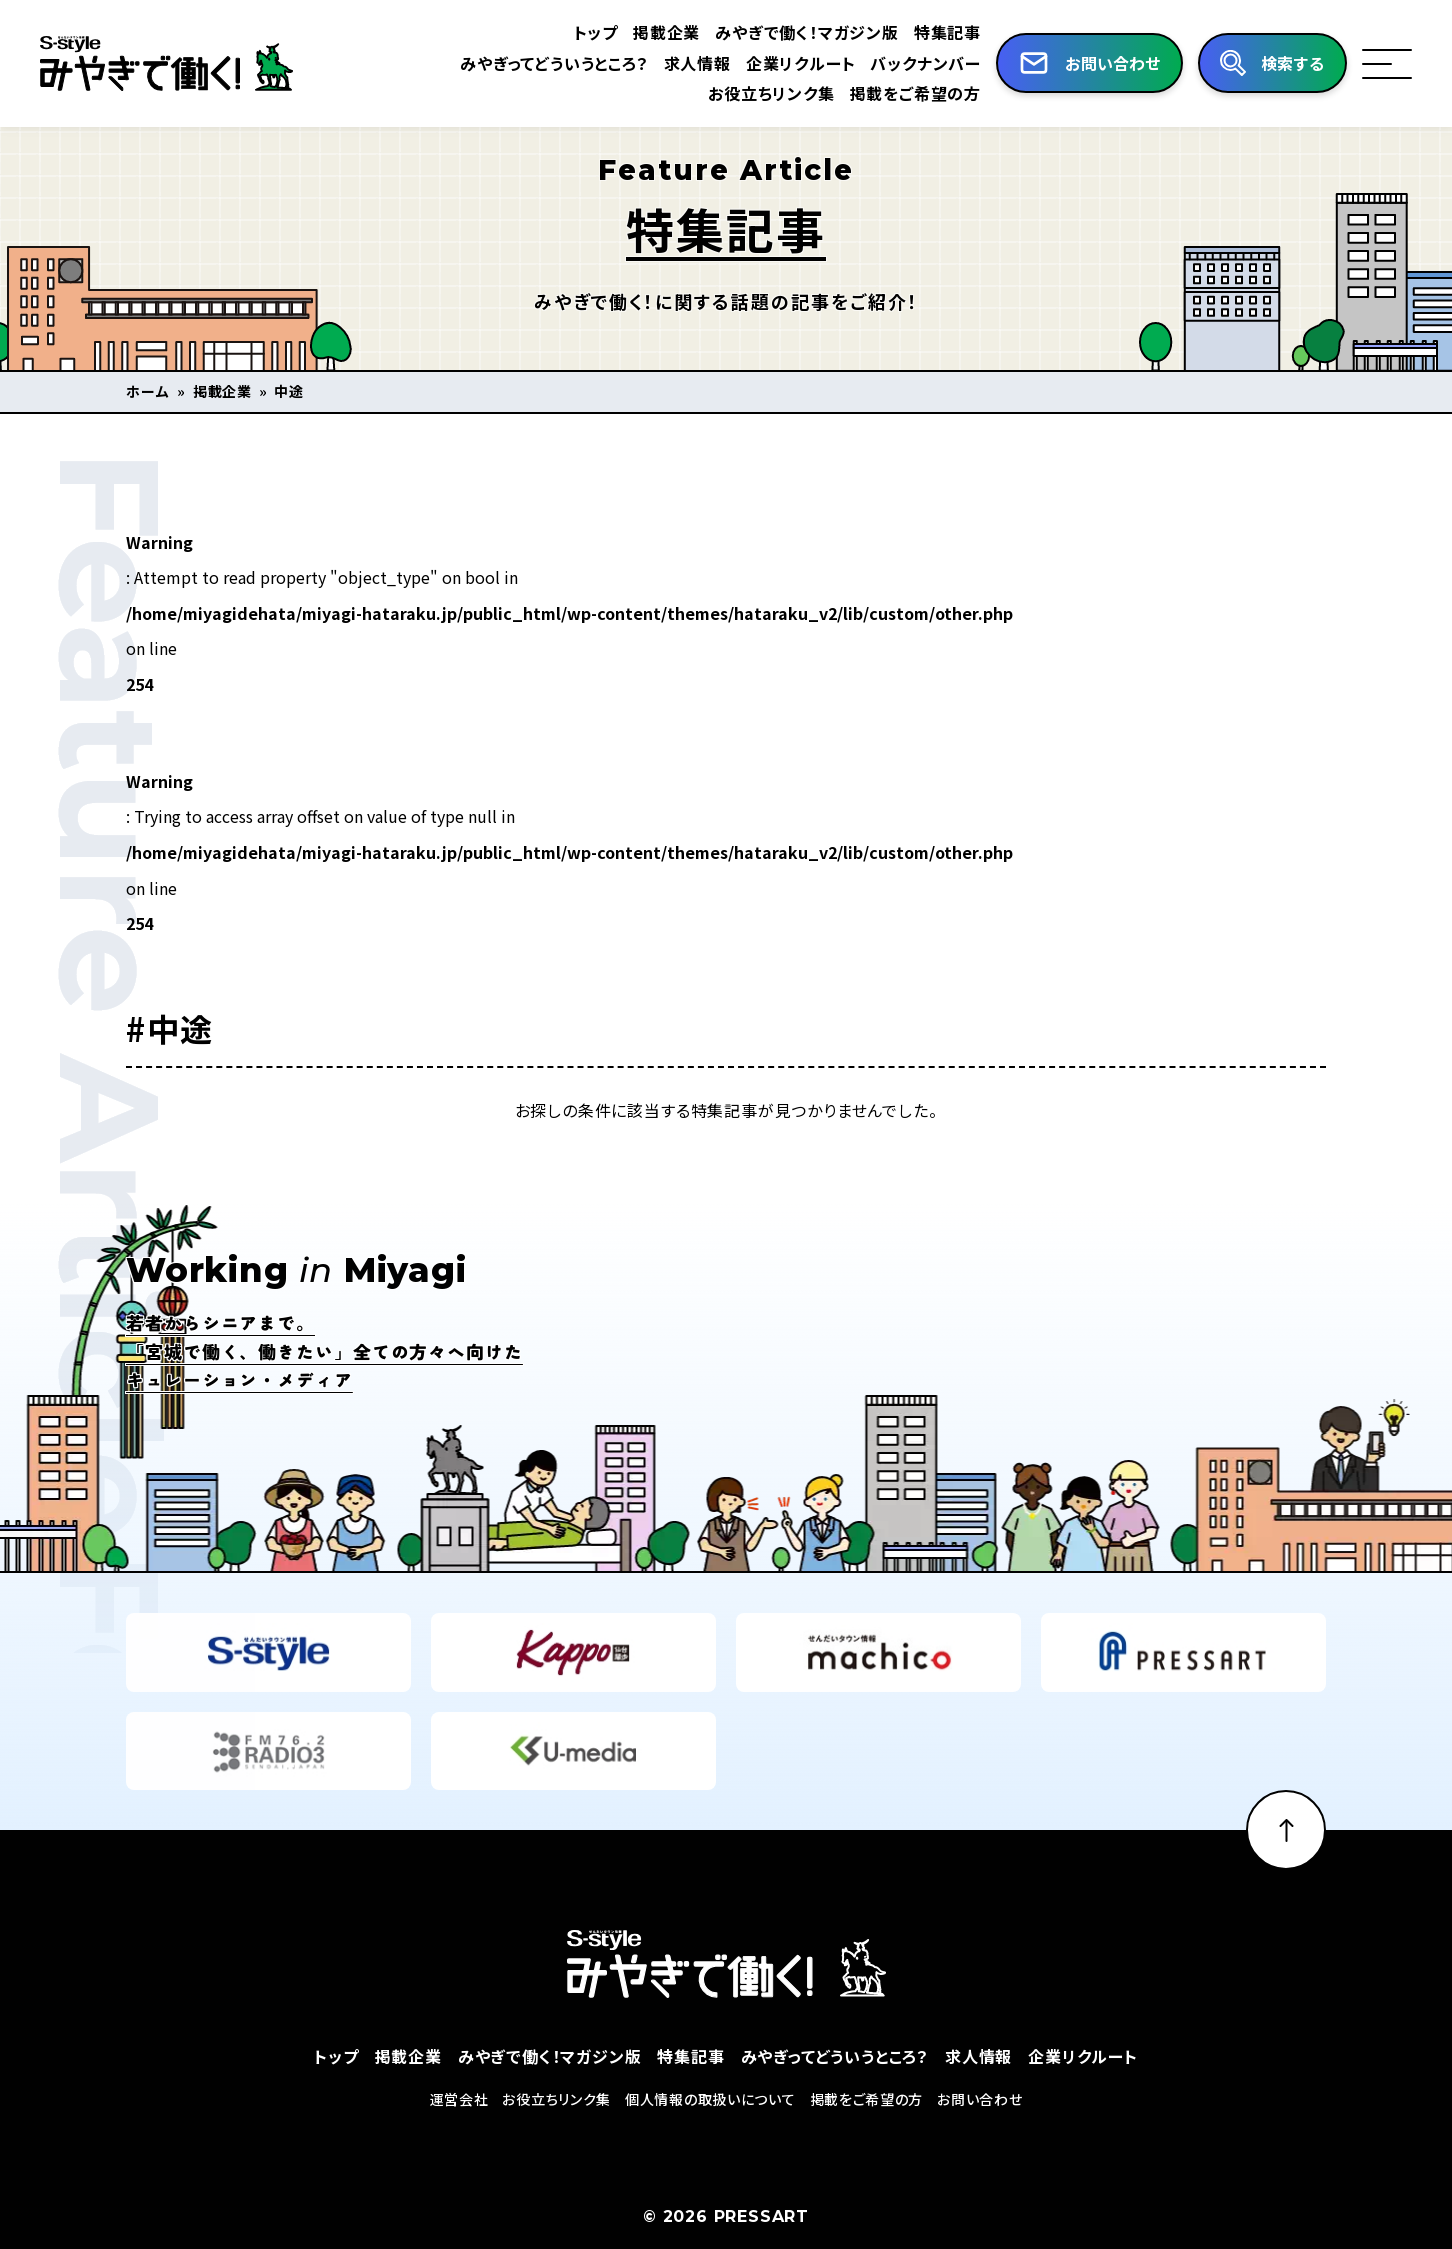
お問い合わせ (979, 2136)
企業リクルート (801, 63)
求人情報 (697, 63)
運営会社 (459, 2136)
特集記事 (947, 32)
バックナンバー (925, 63)
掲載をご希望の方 (915, 93)
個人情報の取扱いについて (710, 2136)
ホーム (148, 391)
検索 (1293, 64)
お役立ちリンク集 (771, 93)
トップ (596, 32)
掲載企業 (666, 32)
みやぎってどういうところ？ (554, 63)
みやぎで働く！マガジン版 (807, 32)
